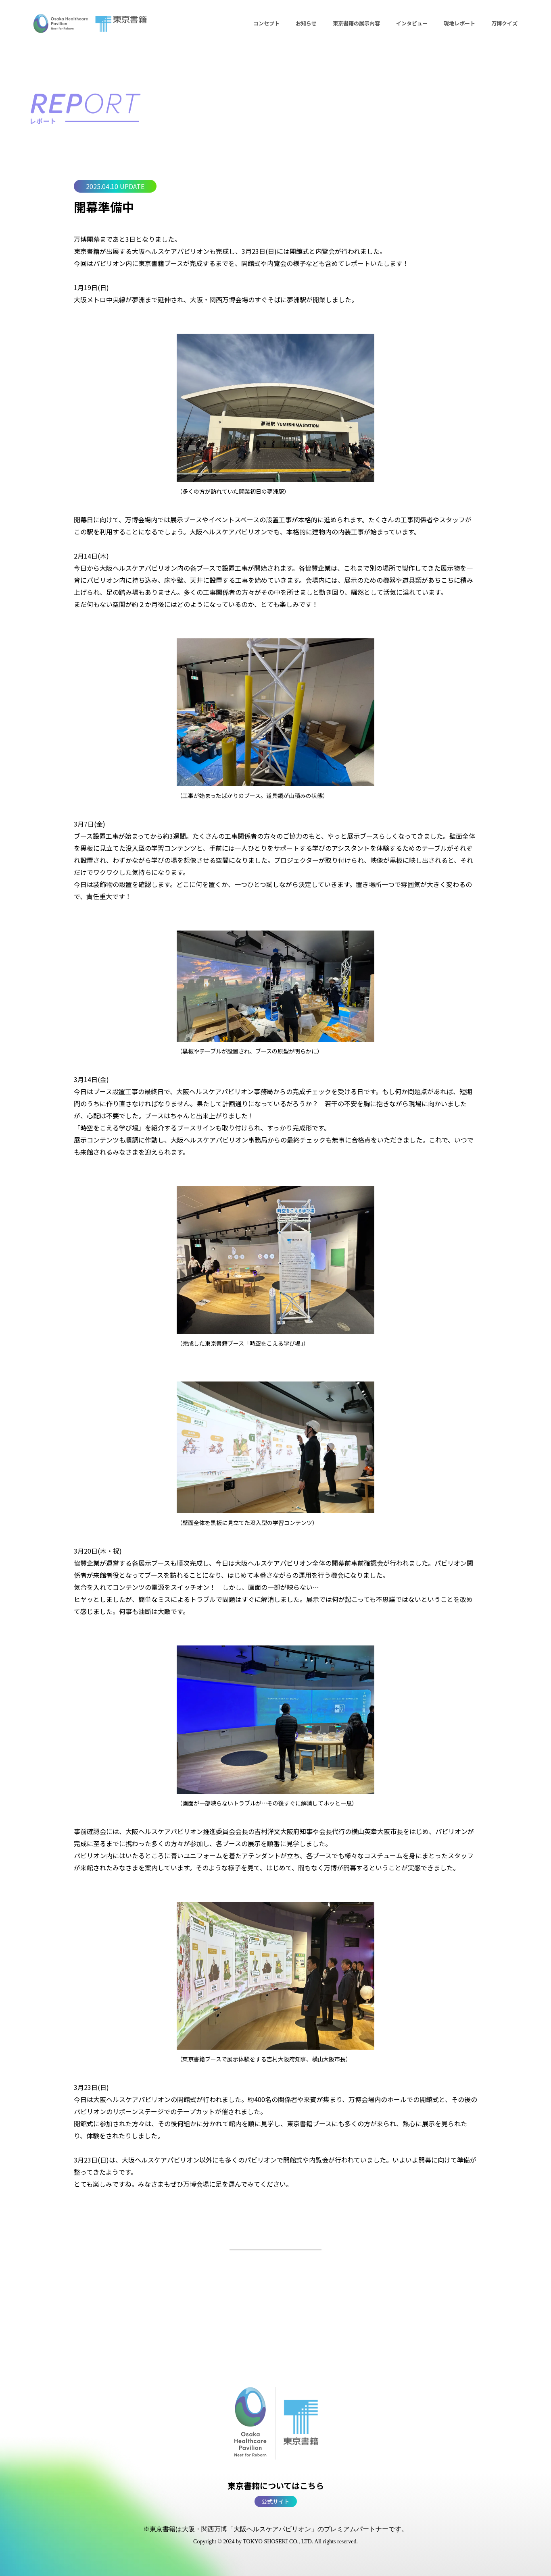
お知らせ (306, 23)
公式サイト (275, 2501)
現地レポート (459, 23)
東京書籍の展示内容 (356, 23)
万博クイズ (504, 23)
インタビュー (412, 23)
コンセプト (266, 23)
